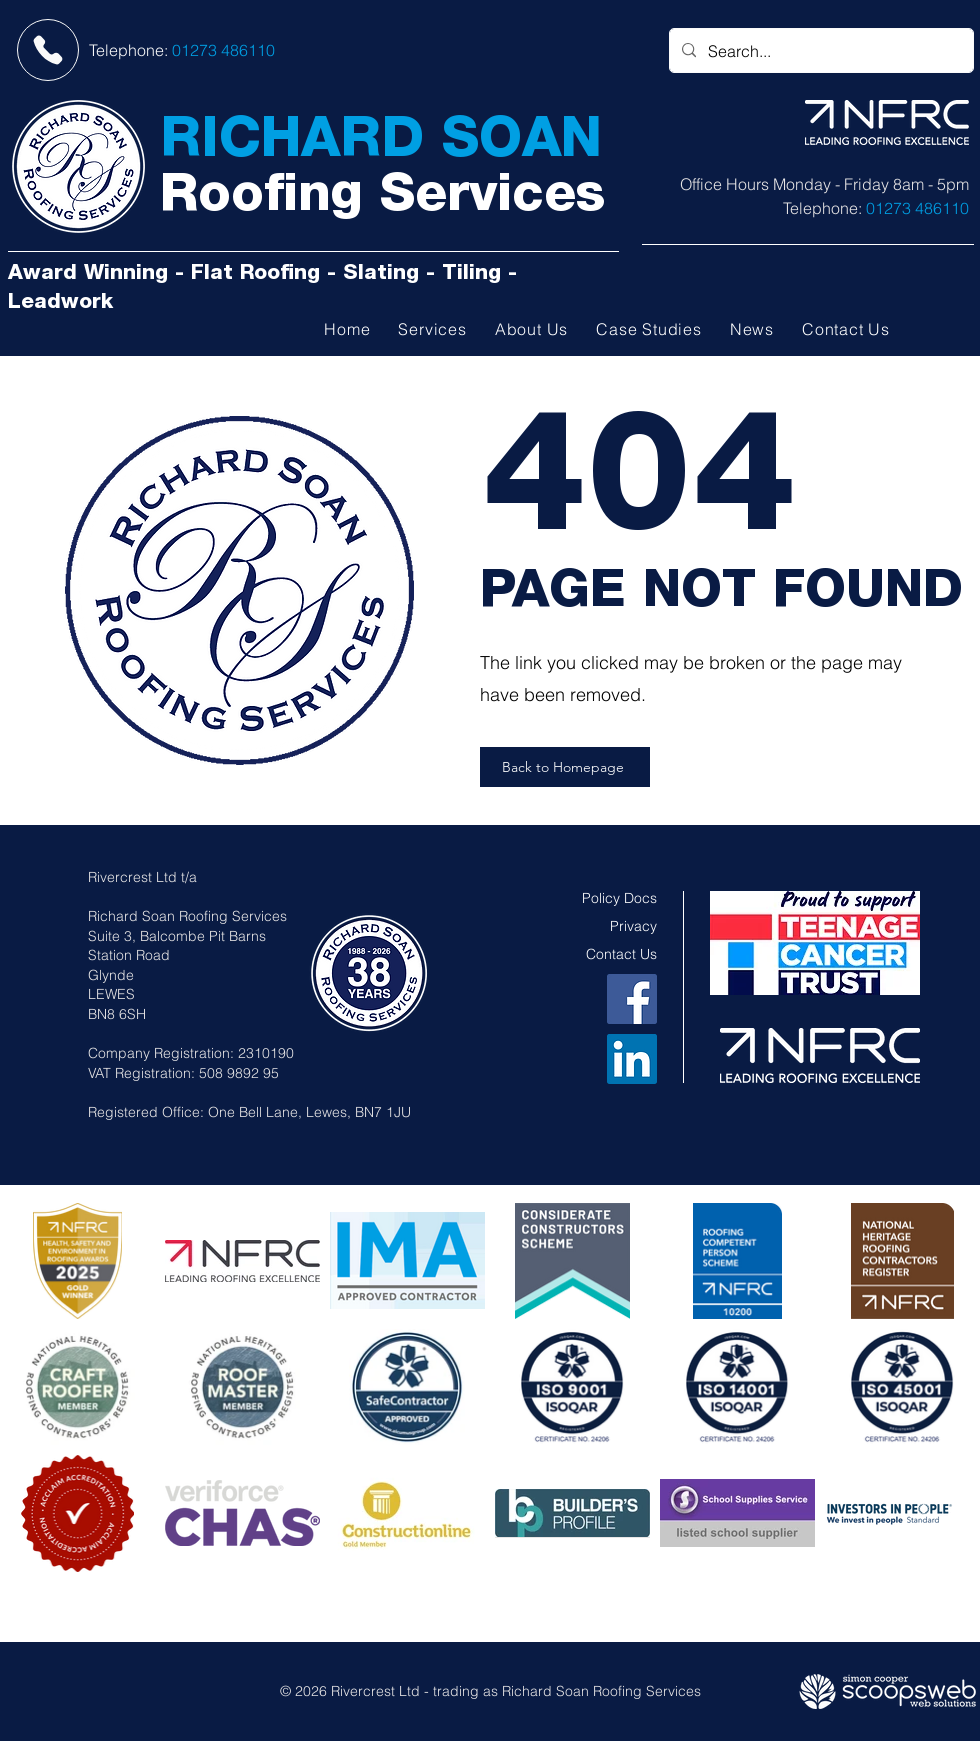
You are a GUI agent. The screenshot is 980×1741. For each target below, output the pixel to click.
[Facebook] (632, 999)
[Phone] (48, 50)
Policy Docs (619, 898)
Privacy (633, 926)
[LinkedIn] (632, 1059)
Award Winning (88, 274)
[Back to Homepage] (565, 767)
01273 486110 (223, 50)
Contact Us (621, 954)
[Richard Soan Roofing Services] (78, 166)
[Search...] (819, 50)
